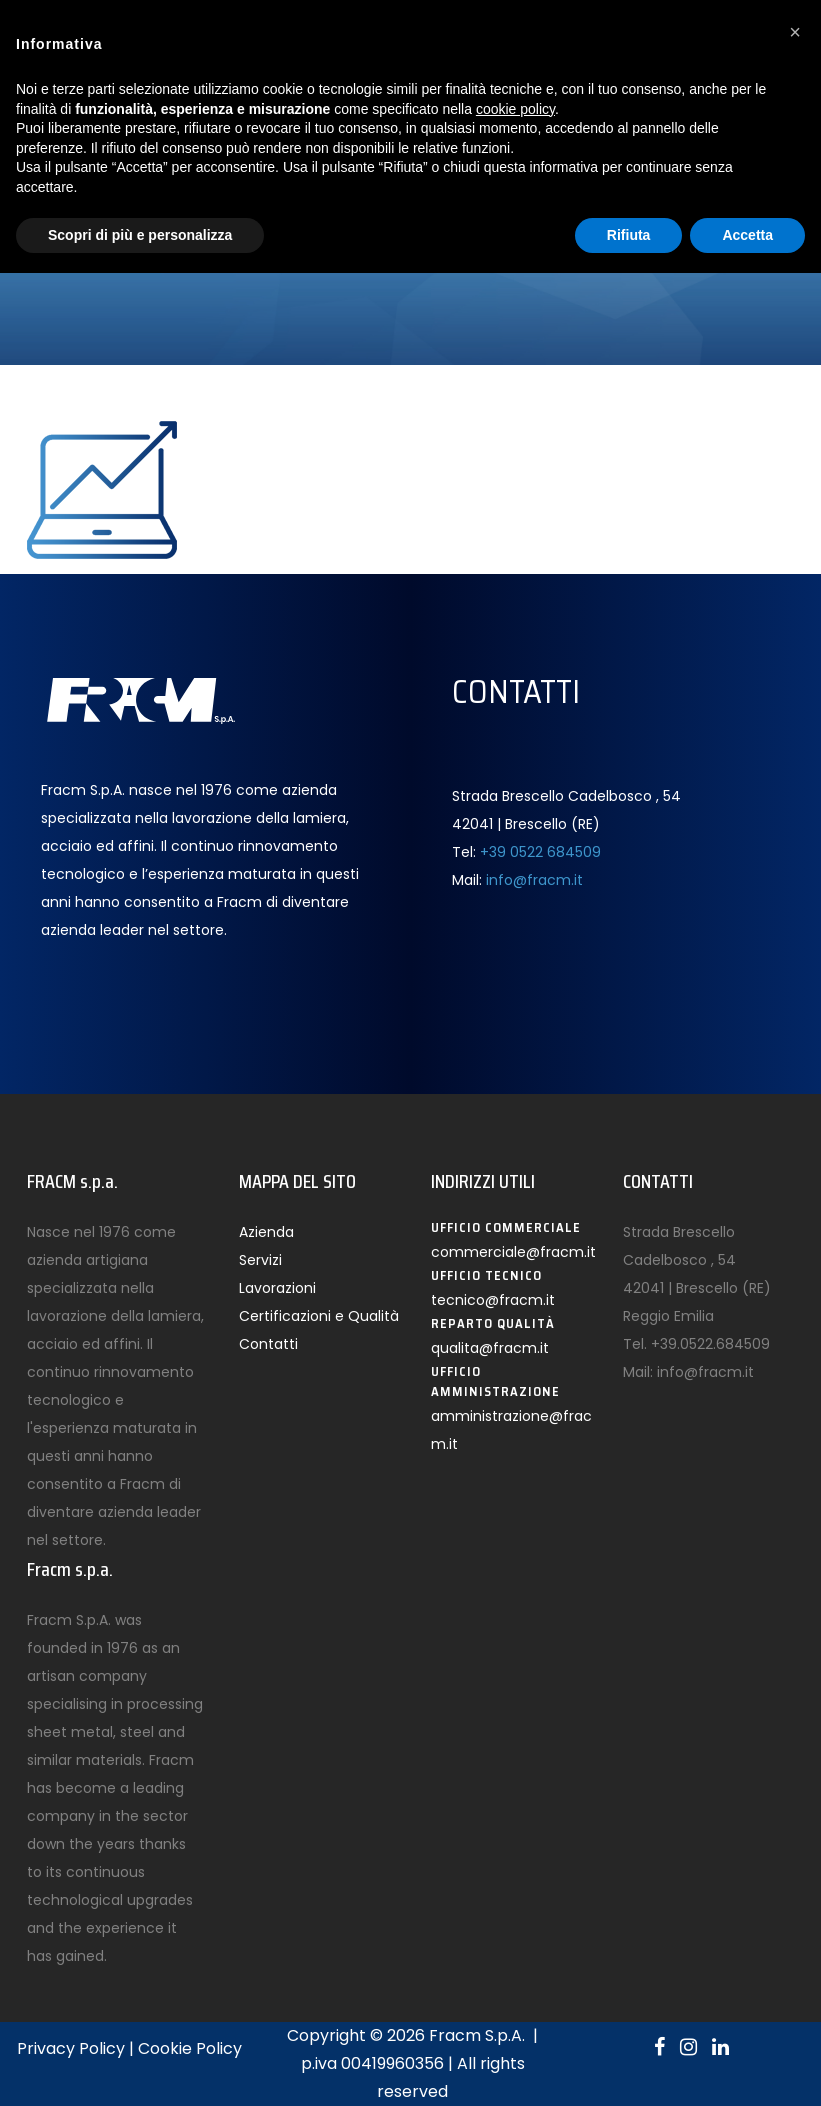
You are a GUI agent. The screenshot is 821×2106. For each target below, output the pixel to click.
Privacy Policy (71, 2048)
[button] (795, 32)
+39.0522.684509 (710, 1344)
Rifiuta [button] (629, 235)
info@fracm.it (534, 880)
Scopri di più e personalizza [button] (140, 235)
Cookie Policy (190, 2048)
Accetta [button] (747, 235)
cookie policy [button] (515, 109)
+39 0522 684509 (540, 852)
